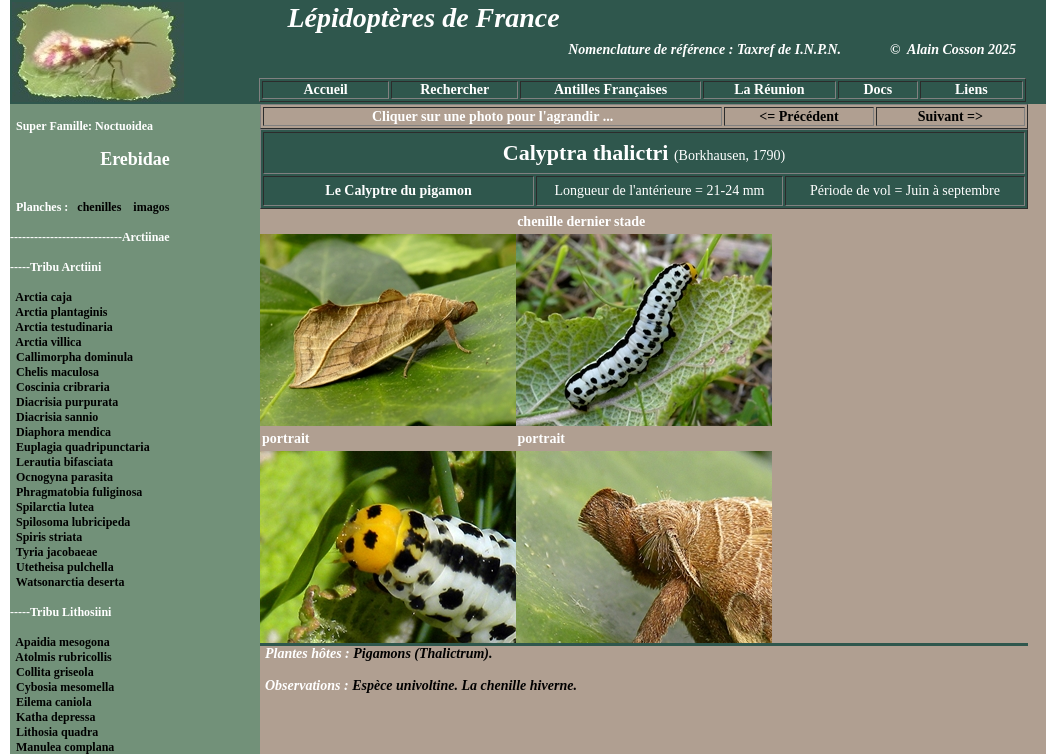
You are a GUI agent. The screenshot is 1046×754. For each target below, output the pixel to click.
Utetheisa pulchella (65, 567)
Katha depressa (55, 717)
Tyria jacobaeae (56, 552)
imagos (151, 207)
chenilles (99, 207)
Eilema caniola (54, 702)
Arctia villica (48, 342)
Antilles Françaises (610, 89)
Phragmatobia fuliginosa (79, 492)
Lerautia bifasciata (64, 462)
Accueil (325, 89)
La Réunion (769, 89)
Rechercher (454, 89)
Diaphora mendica (63, 432)
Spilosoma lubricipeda (73, 522)
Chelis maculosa (57, 372)
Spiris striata (49, 537)
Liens (971, 89)
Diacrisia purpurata (67, 402)
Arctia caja (43, 297)
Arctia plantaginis (61, 312)
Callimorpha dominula (74, 357)
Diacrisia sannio (57, 417)
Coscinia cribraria (63, 387)
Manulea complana (65, 747)
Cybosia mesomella (65, 687)
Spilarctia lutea (55, 507)
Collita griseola (55, 672)
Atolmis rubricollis (63, 657)
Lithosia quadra (57, 732)
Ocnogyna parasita (64, 477)
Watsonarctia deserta (70, 582)
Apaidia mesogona (62, 642)
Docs (877, 89)
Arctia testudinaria (63, 327)
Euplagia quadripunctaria (83, 447)
